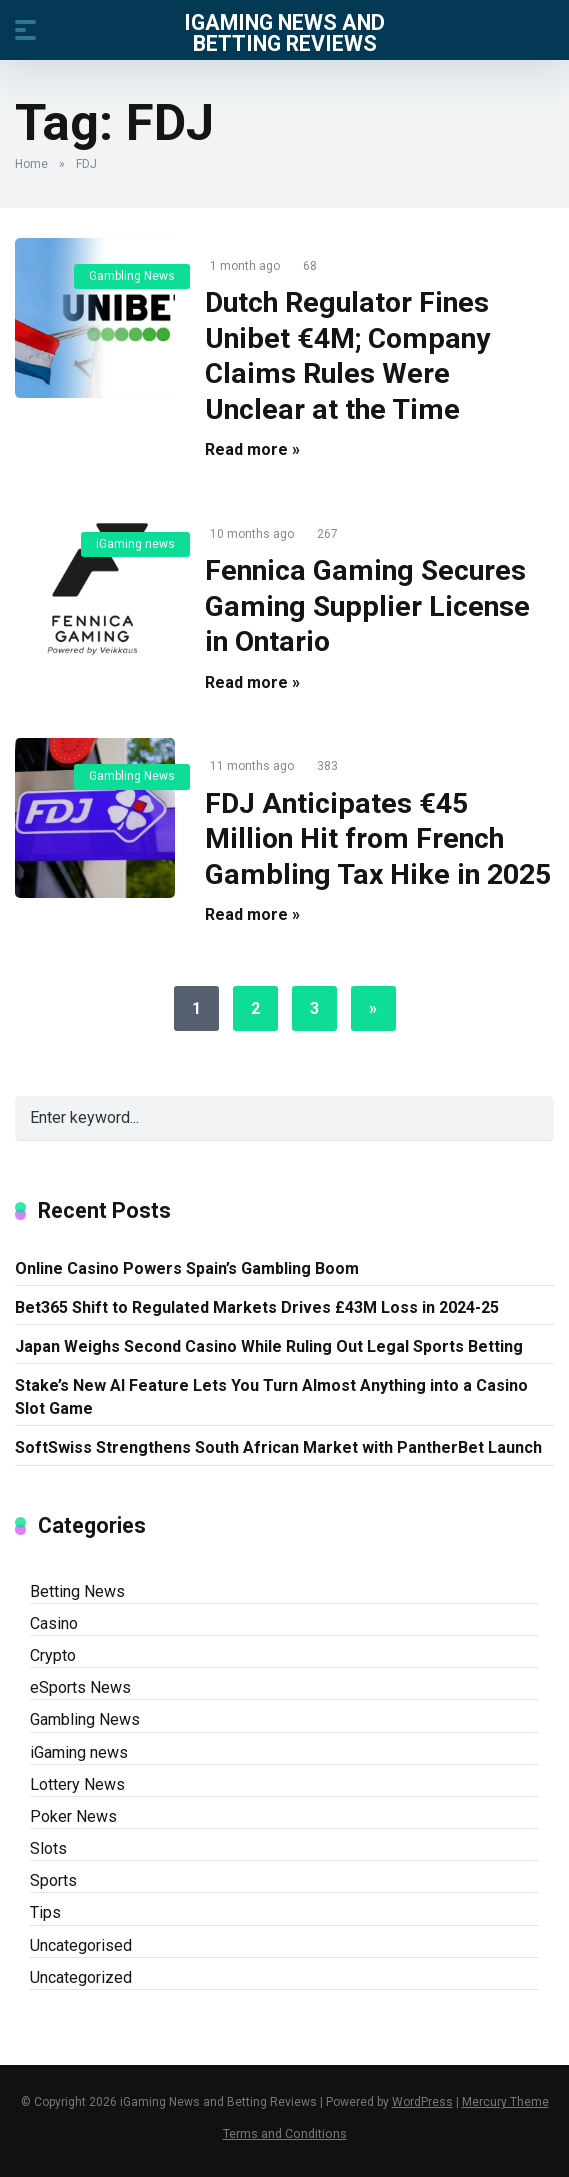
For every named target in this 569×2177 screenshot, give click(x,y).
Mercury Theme (505, 2102)
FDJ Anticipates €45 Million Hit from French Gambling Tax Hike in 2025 (378, 839)
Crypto (53, 1655)
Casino (54, 1623)
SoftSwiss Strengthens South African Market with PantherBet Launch (278, 1447)
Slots (48, 1848)
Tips (45, 1912)
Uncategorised (81, 1945)
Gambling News (132, 276)
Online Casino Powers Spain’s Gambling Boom (187, 1268)
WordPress (422, 2102)
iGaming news (135, 544)
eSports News (80, 1687)
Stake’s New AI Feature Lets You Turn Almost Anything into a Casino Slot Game (271, 1397)
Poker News (73, 1816)
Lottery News (77, 1784)
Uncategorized (81, 1977)
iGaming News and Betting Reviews (284, 32)
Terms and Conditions (285, 2133)
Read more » (252, 449)
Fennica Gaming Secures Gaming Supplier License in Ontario (367, 606)
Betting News (77, 1591)
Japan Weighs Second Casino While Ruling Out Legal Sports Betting (269, 1346)
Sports (53, 1880)
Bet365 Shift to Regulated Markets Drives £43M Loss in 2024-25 (257, 1307)
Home (31, 164)
